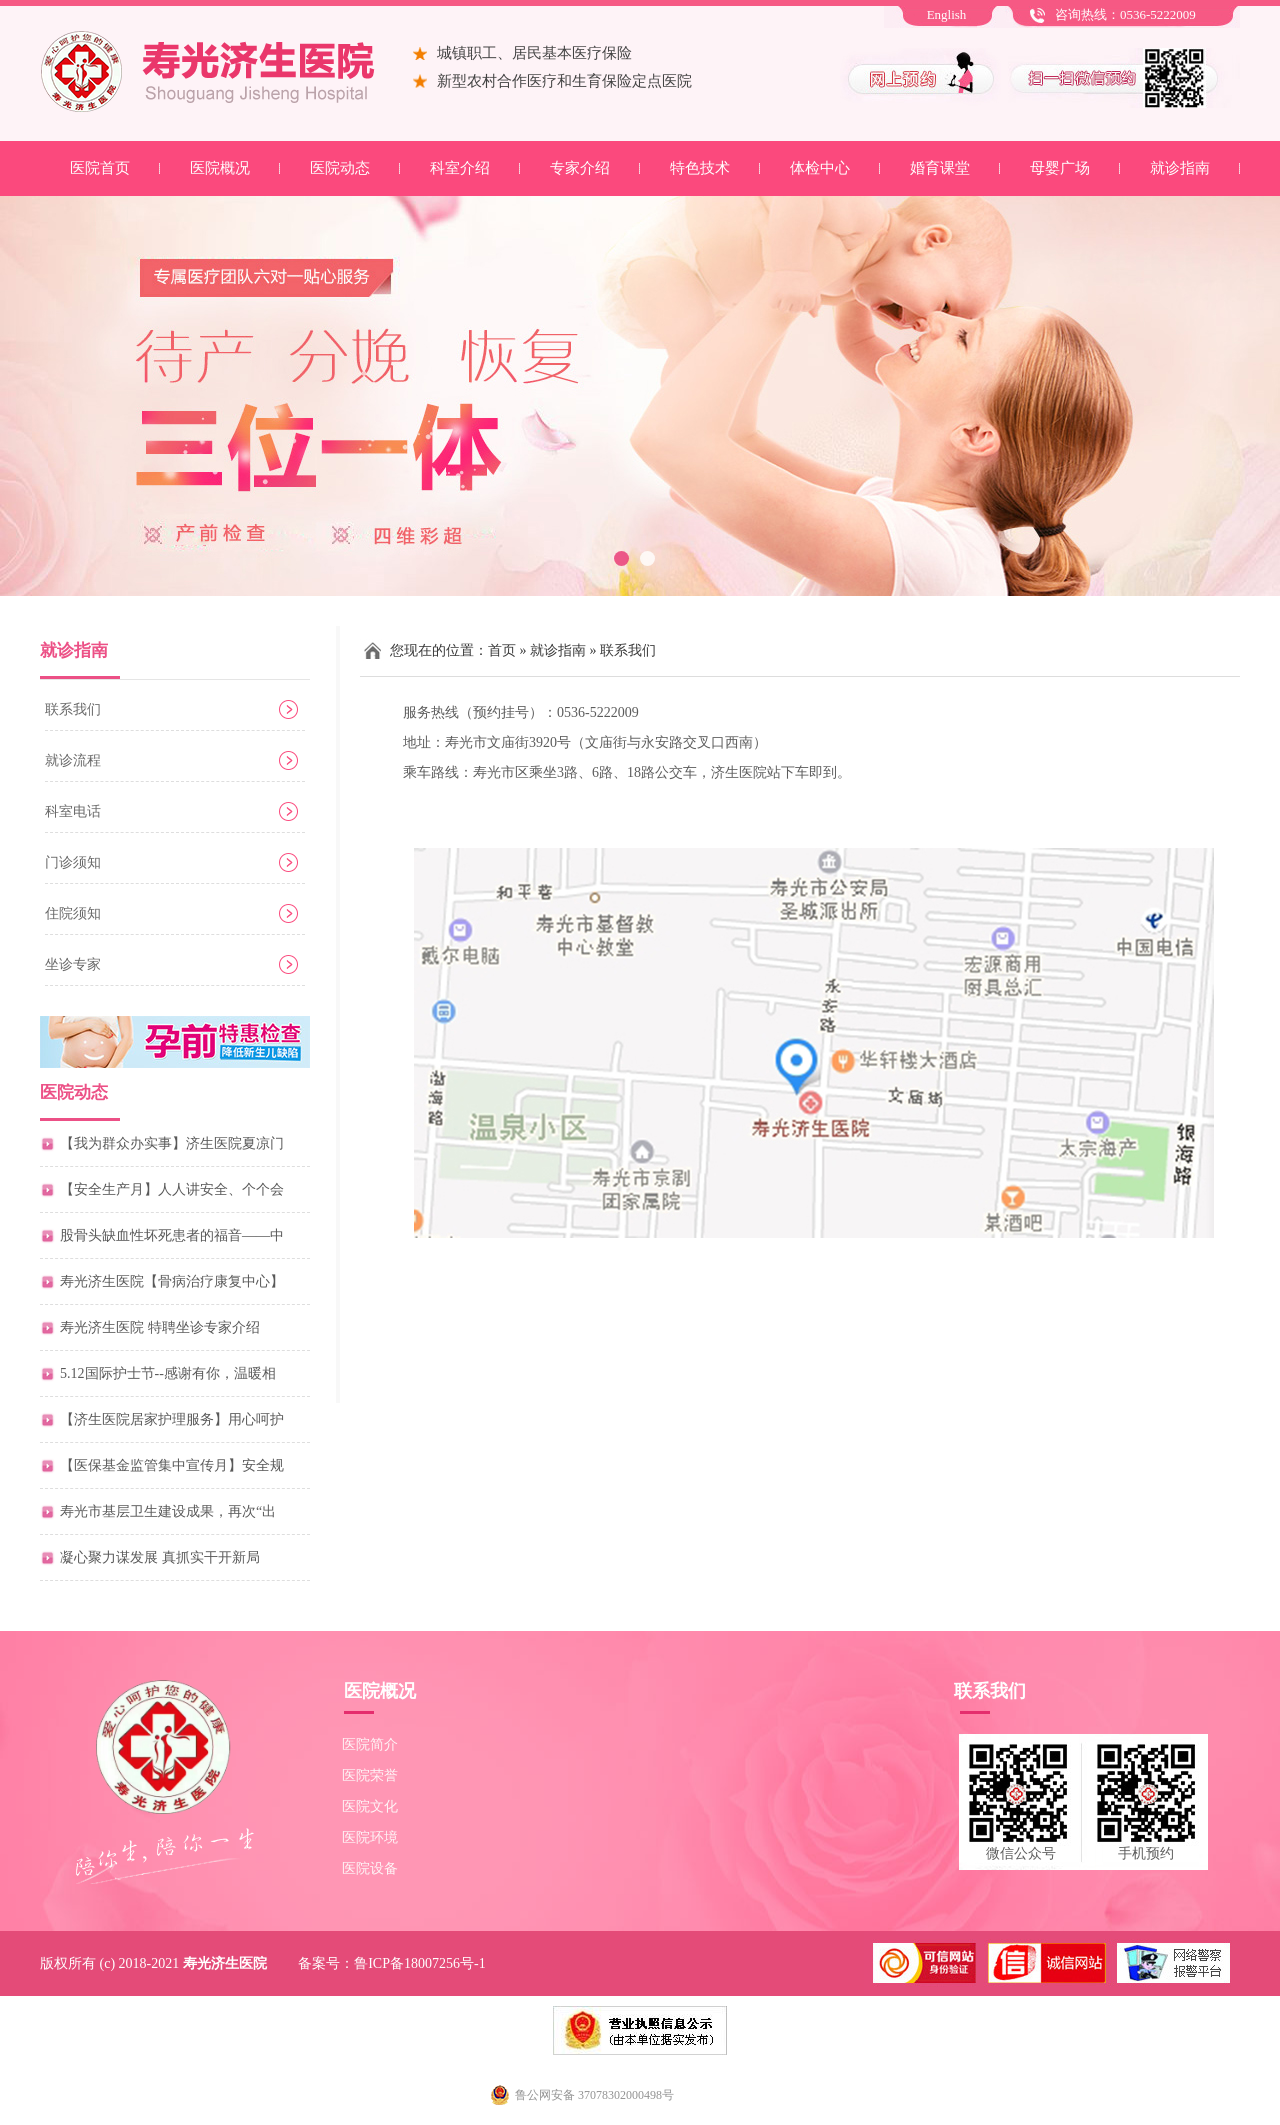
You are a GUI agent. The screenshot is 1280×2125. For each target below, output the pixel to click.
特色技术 (700, 168)
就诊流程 (73, 760)
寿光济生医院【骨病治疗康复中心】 (172, 1281)
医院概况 (220, 168)
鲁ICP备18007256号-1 (419, 1963)
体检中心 (820, 168)
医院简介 (370, 1744)
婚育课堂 (940, 168)
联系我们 (73, 709)
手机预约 (1146, 1853)
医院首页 (100, 168)
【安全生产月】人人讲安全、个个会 (172, 1189)
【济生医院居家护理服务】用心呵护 (172, 1419)
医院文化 (370, 1806)
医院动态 (340, 168)
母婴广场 (1060, 168)
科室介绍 (460, 168)
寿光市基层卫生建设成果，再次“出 (168, 1511)
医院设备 (370, 1868)
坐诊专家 (73, 964)
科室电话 (73, 811)
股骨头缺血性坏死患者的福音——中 (172, 1235)
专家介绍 (580, 168)
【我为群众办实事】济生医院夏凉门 (172, 1143)
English (947, 14)
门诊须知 (73, 862)
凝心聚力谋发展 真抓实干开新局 (160, 1557)
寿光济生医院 (225, 1963)
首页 (502, 650)
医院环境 (370, 1837)
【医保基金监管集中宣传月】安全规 (172, 1465)
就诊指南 (1180, 168)
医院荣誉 (370, 1775)
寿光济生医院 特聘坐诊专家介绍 (160, 1327)
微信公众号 (1021, 1853)
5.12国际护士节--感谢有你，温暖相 (168, 1373)
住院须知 (73, 913)
